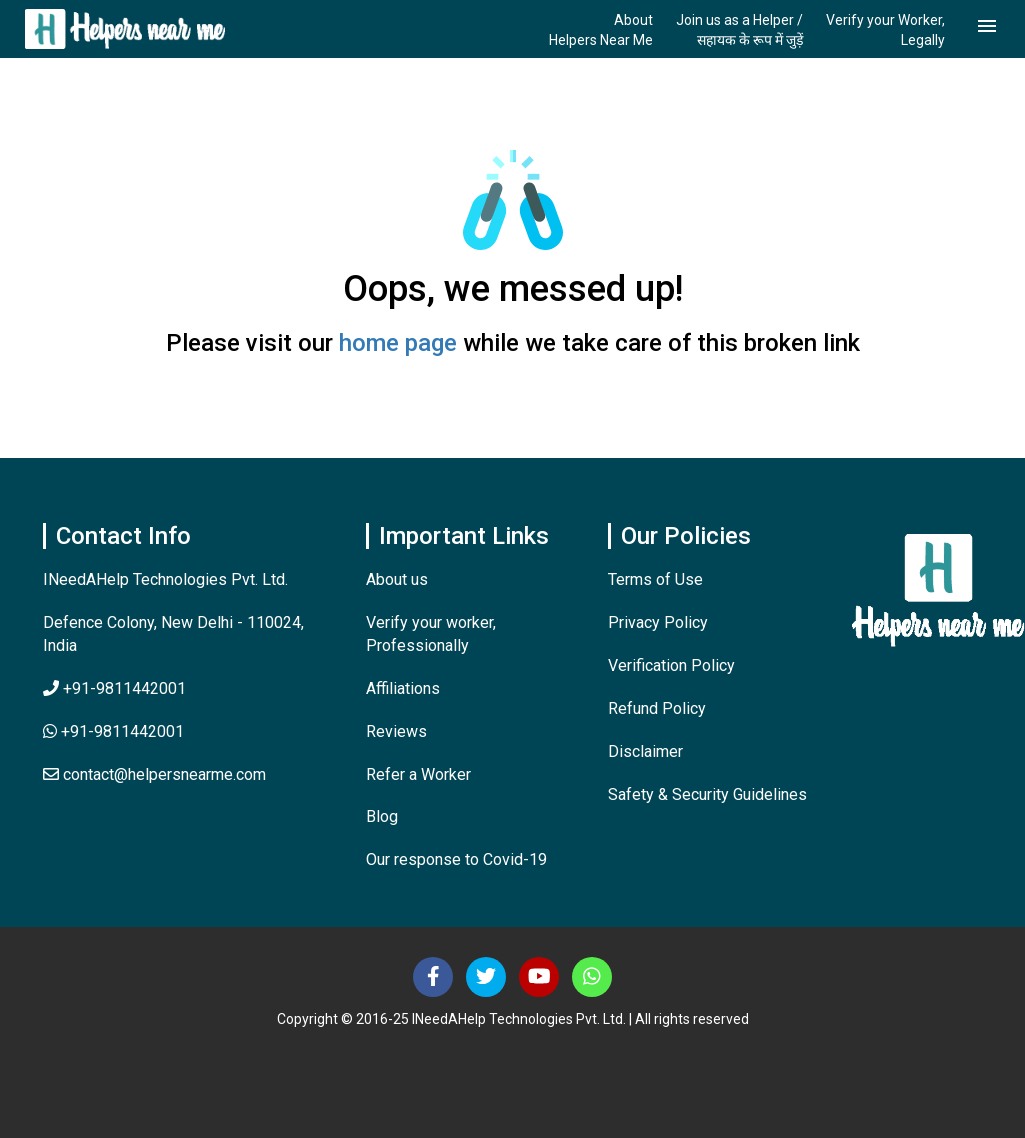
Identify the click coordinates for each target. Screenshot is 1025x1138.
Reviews (396, 731)
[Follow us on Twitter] (486, 977)
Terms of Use (655, 579)
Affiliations (403, 688)
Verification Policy (671, 665)
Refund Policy (657, 708)
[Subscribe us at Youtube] (539, 977)
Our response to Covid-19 (456, 859)
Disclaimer (645, 751)
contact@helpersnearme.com (154, 774)
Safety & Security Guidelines (707, 794)
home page (398, 343)
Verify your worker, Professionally (431, 634)
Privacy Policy (658, 622)
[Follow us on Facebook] (433, 977)
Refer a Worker (418, 774)
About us (397, 579)
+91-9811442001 (114, 688)
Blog (382, 816)
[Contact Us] (592, 977)
